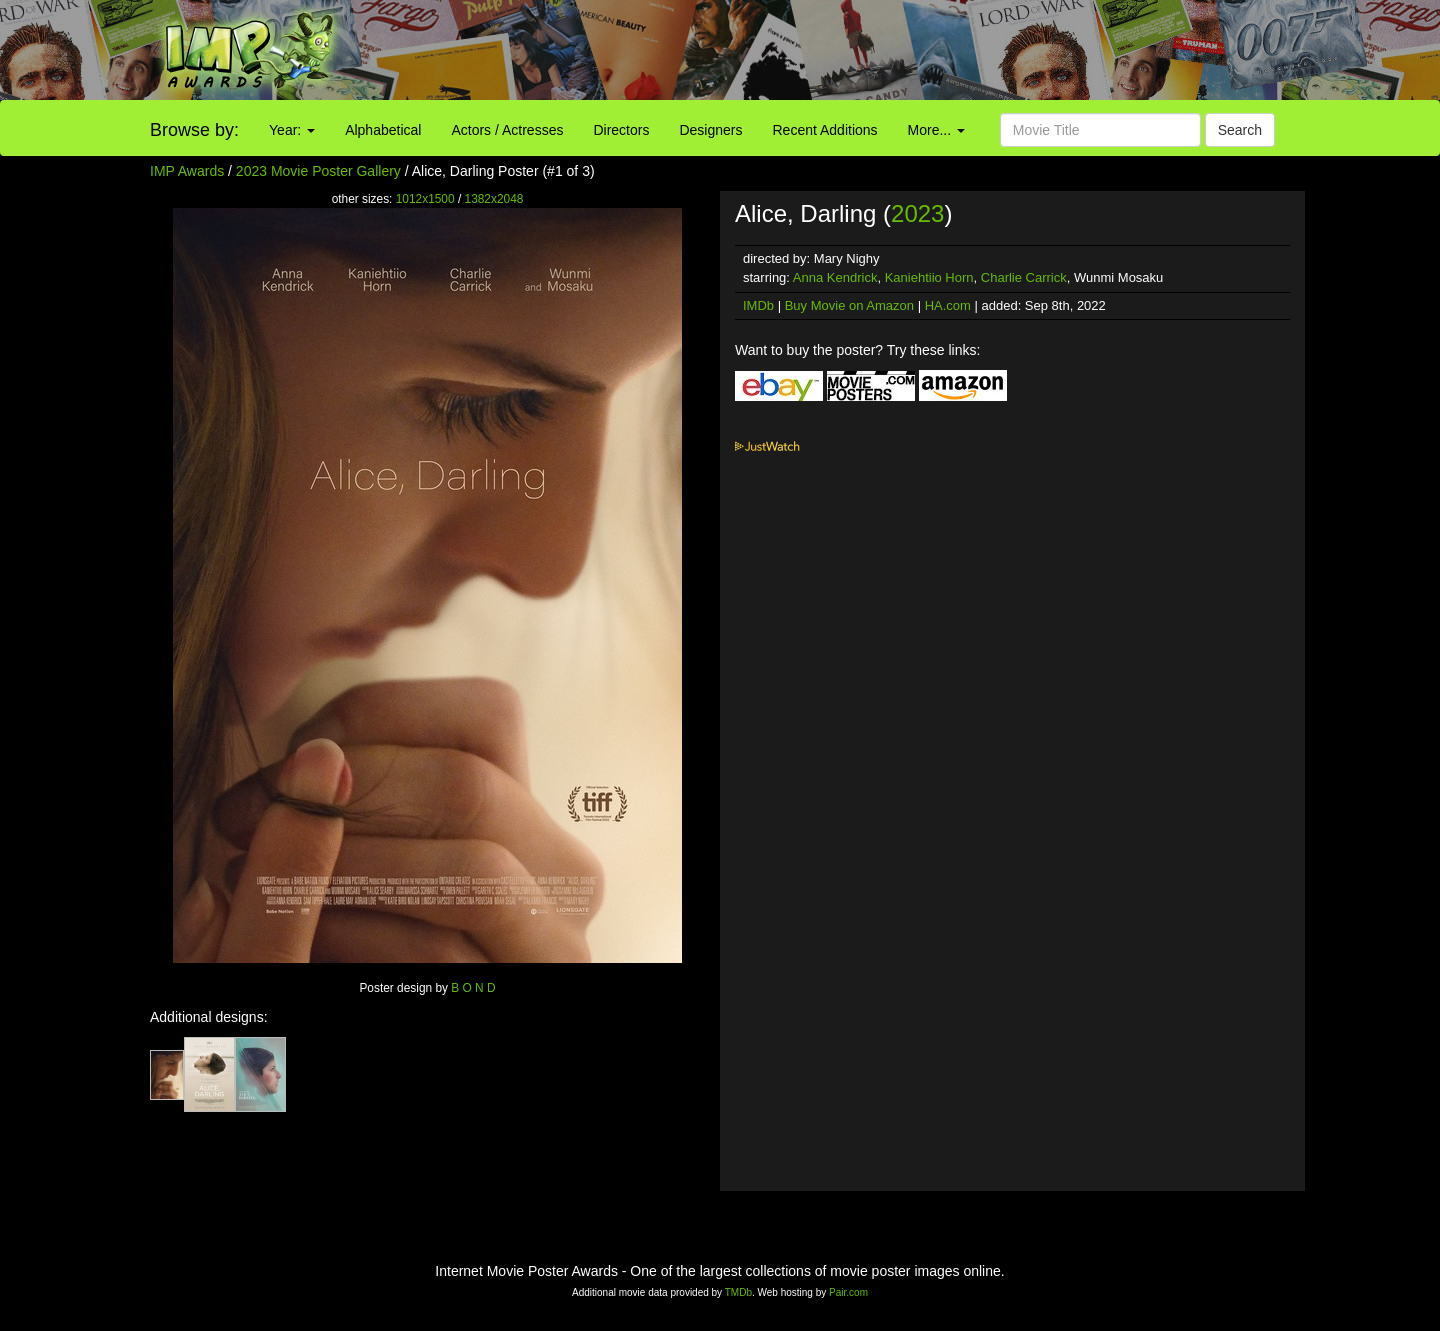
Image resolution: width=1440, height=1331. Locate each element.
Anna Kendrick (835, 277)
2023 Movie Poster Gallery (318, 171)
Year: (292, 130)
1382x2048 (494, 199)
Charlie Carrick (1024, 277)
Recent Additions (825, 130)
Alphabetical (383, 130)
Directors (621, 130)
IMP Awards (187, 171)
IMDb (758, 305)
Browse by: (194, 130)
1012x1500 (425, 199)
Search (1240, 130)
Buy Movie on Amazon (849, 305)
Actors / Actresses (507, 130)
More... (936, 130)
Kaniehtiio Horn (929, 277)
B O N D (473, 988)
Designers (710, 130)
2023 (917, 213)
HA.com (948, 305)
